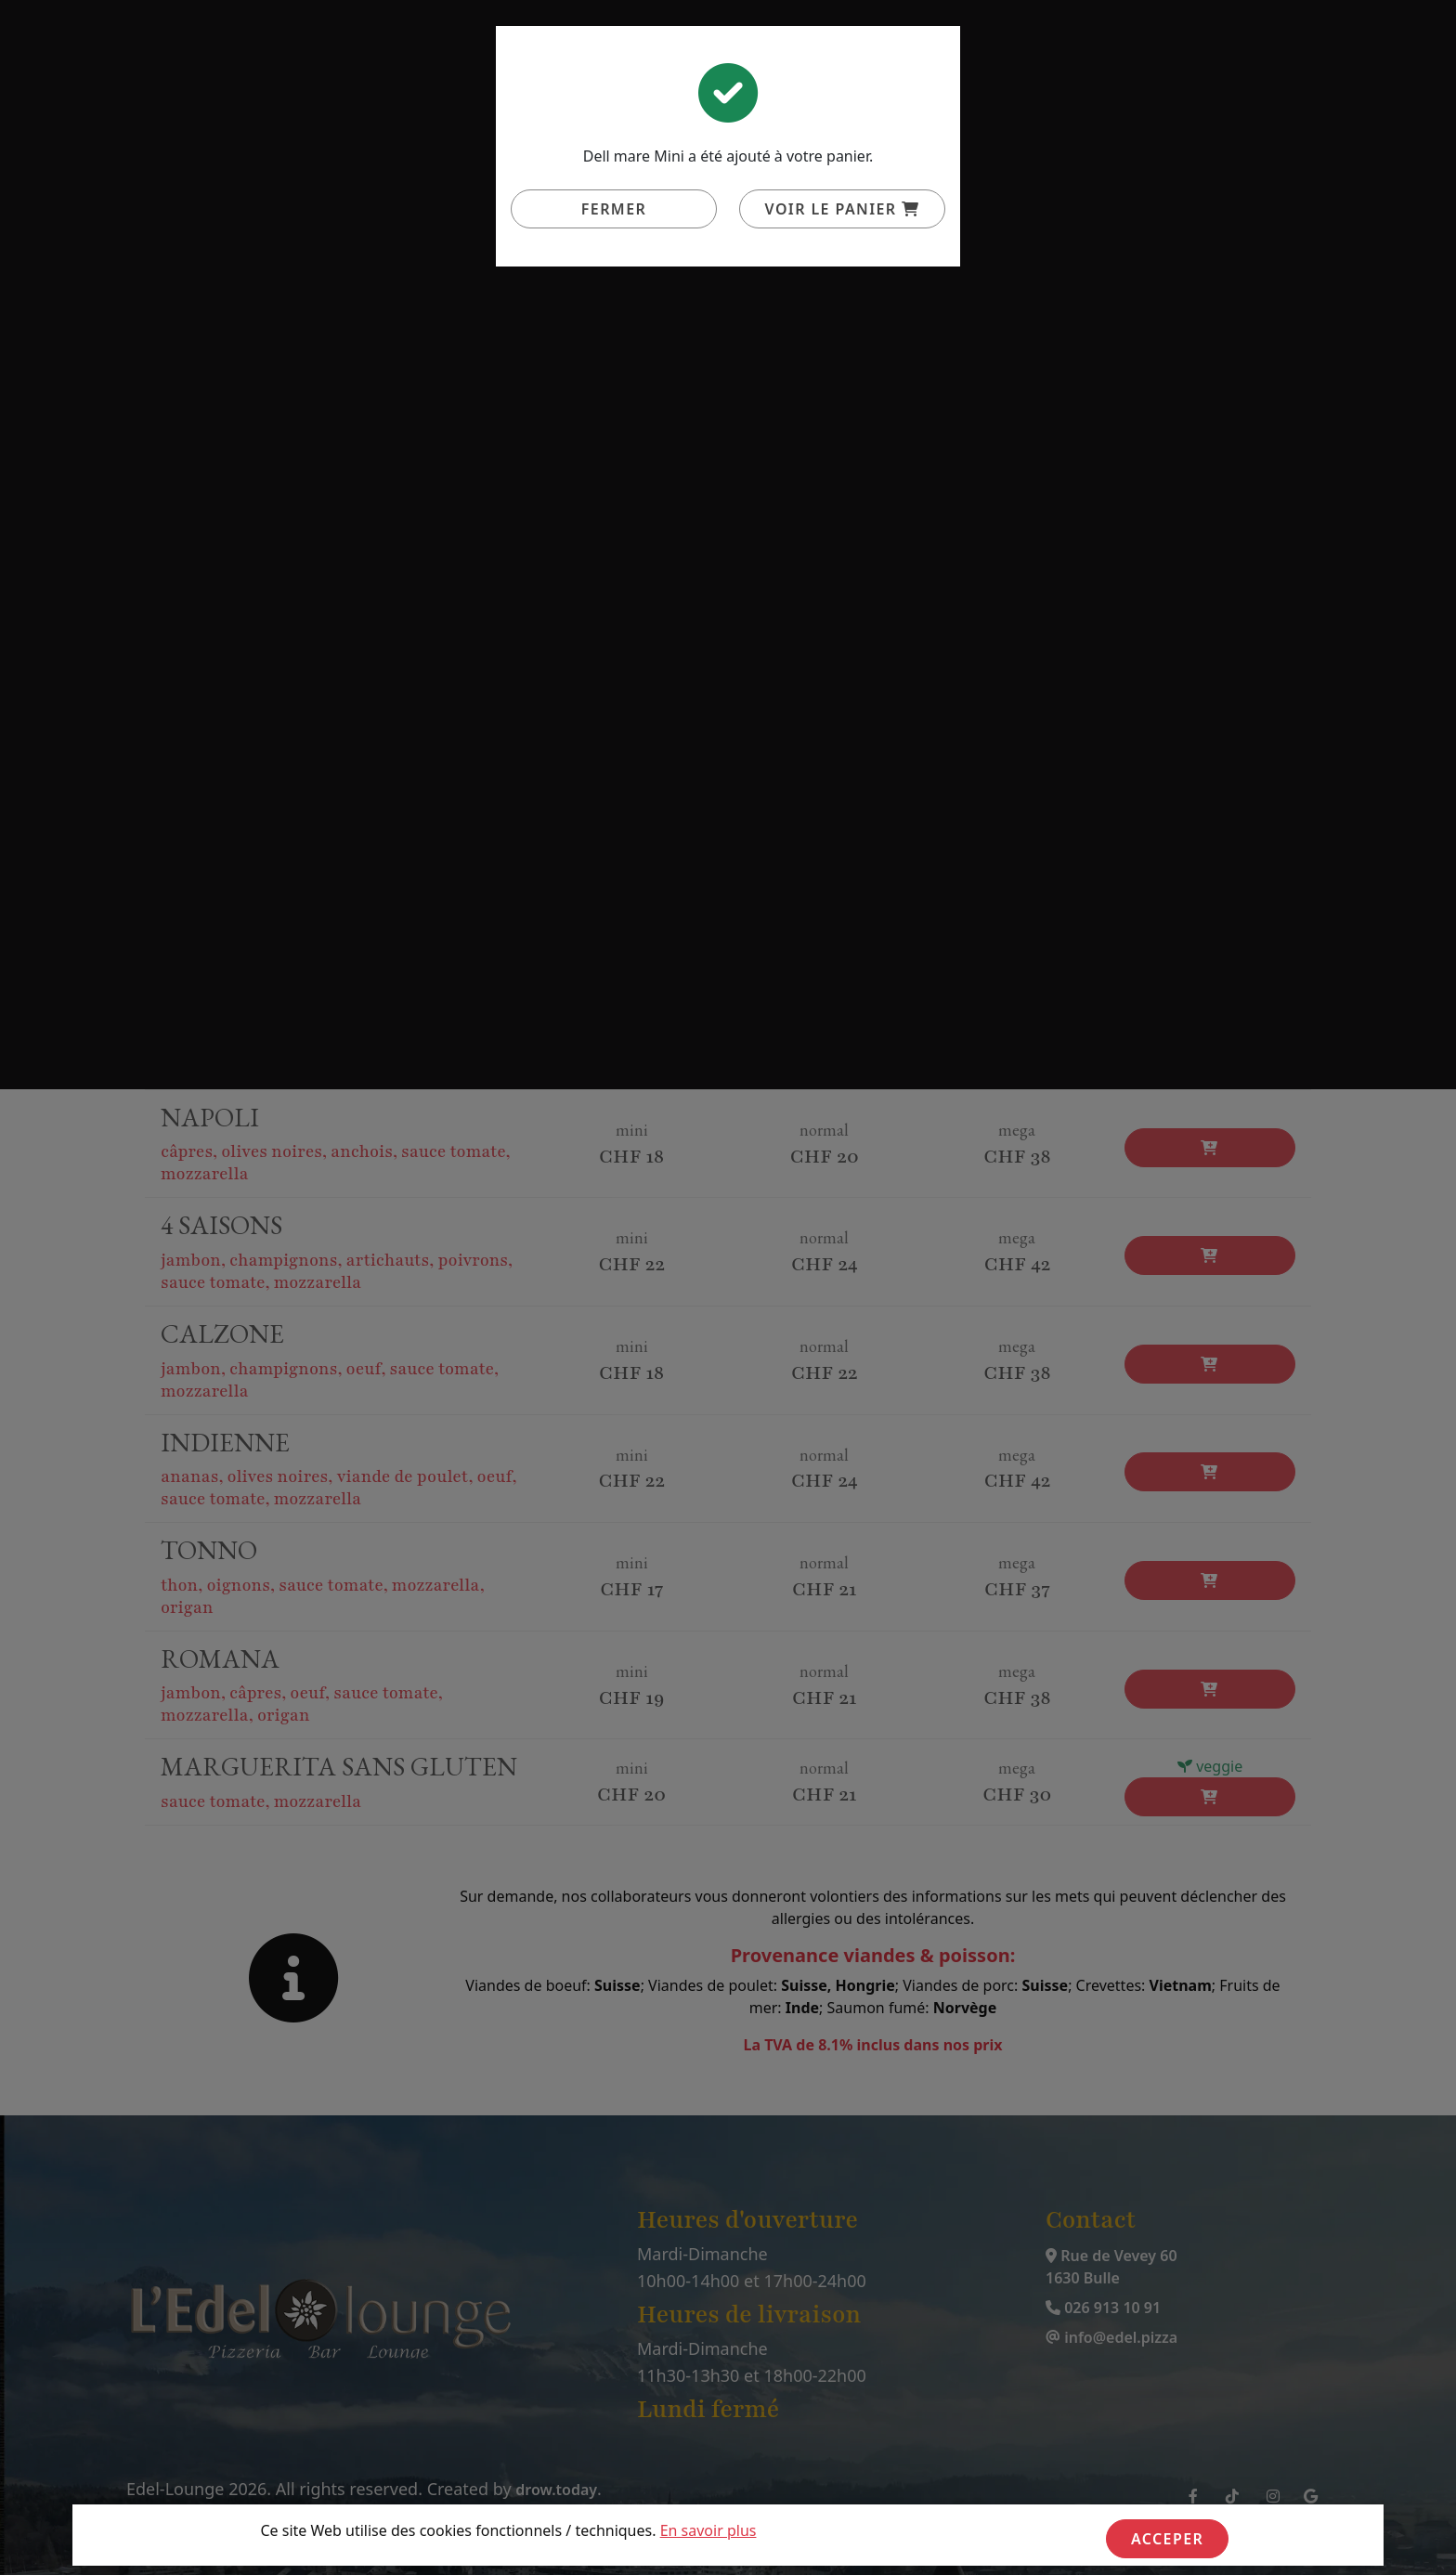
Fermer (613, 209)
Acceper (1167, 2539)
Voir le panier (842, 209)
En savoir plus (708, 2530)
